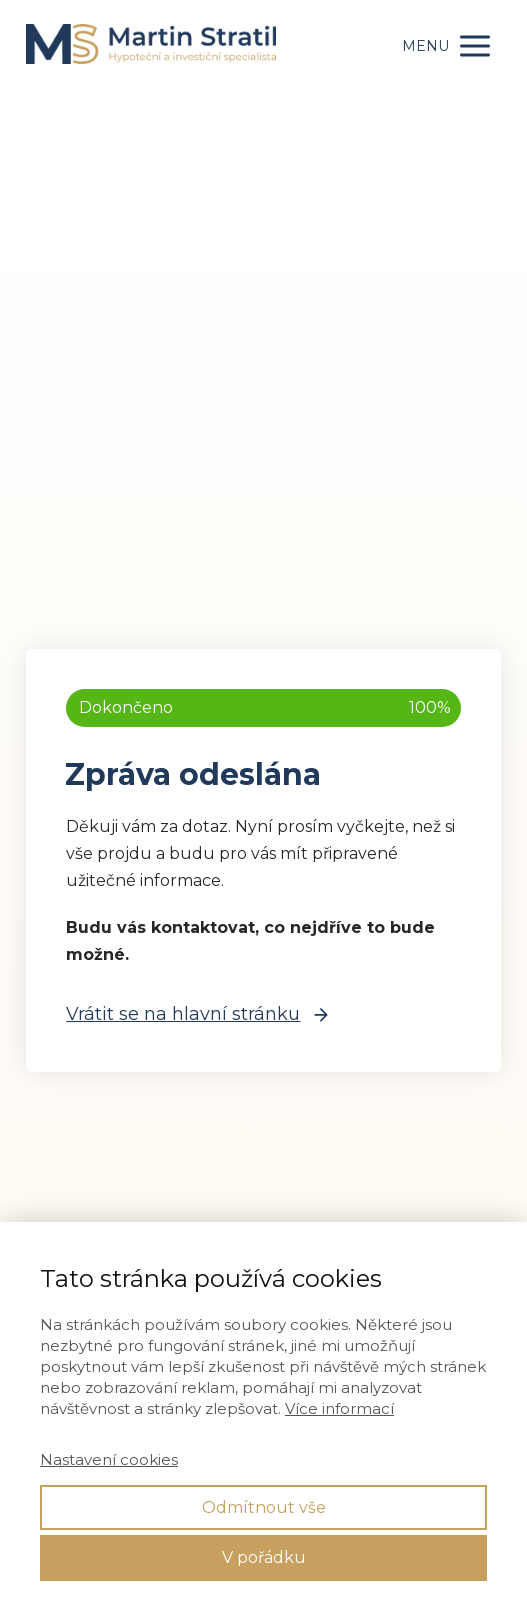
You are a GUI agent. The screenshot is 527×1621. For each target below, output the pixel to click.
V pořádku (264, 1557)
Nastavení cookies (109, 1459)
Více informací (339, 1408)
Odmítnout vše (264, 1507)
